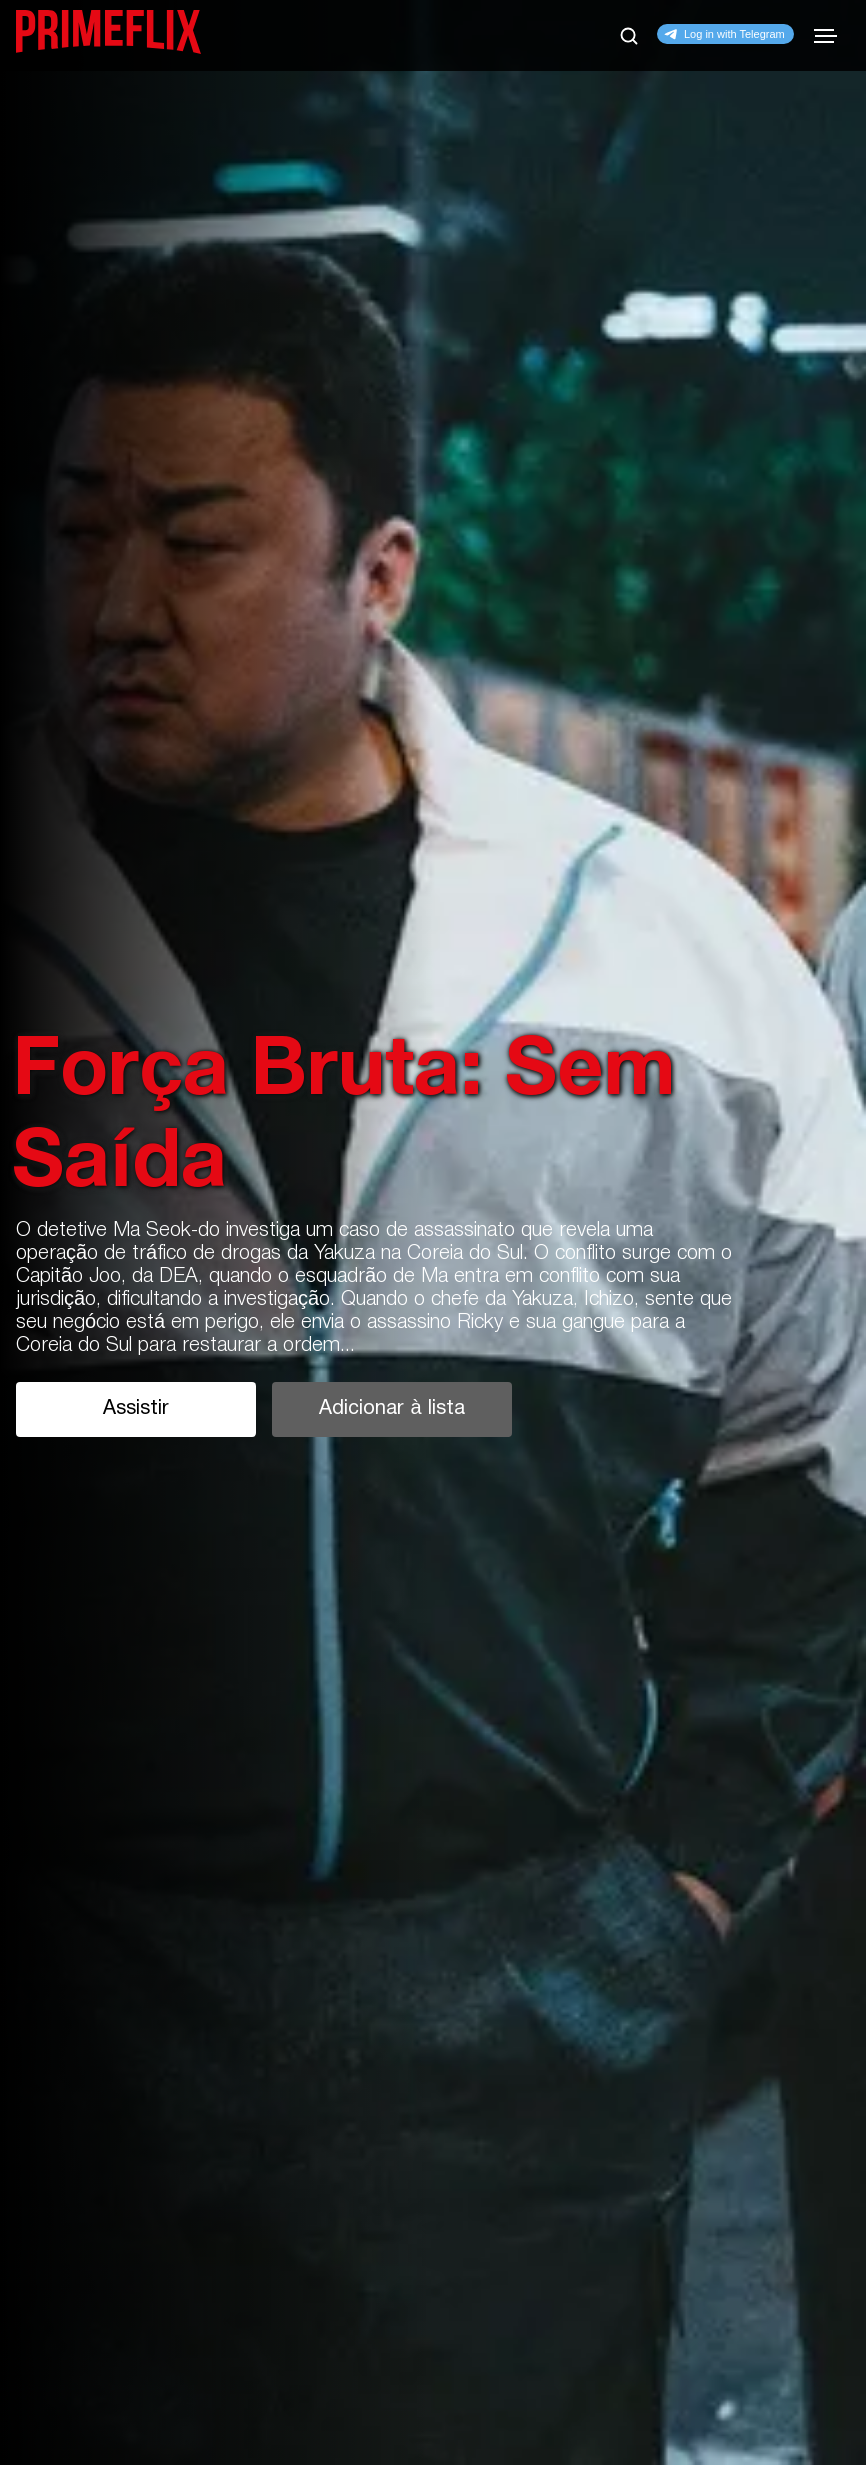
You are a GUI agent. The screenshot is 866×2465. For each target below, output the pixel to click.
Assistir (136, 1409)
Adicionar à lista (391, 1409)
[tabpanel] (433, 1232)
